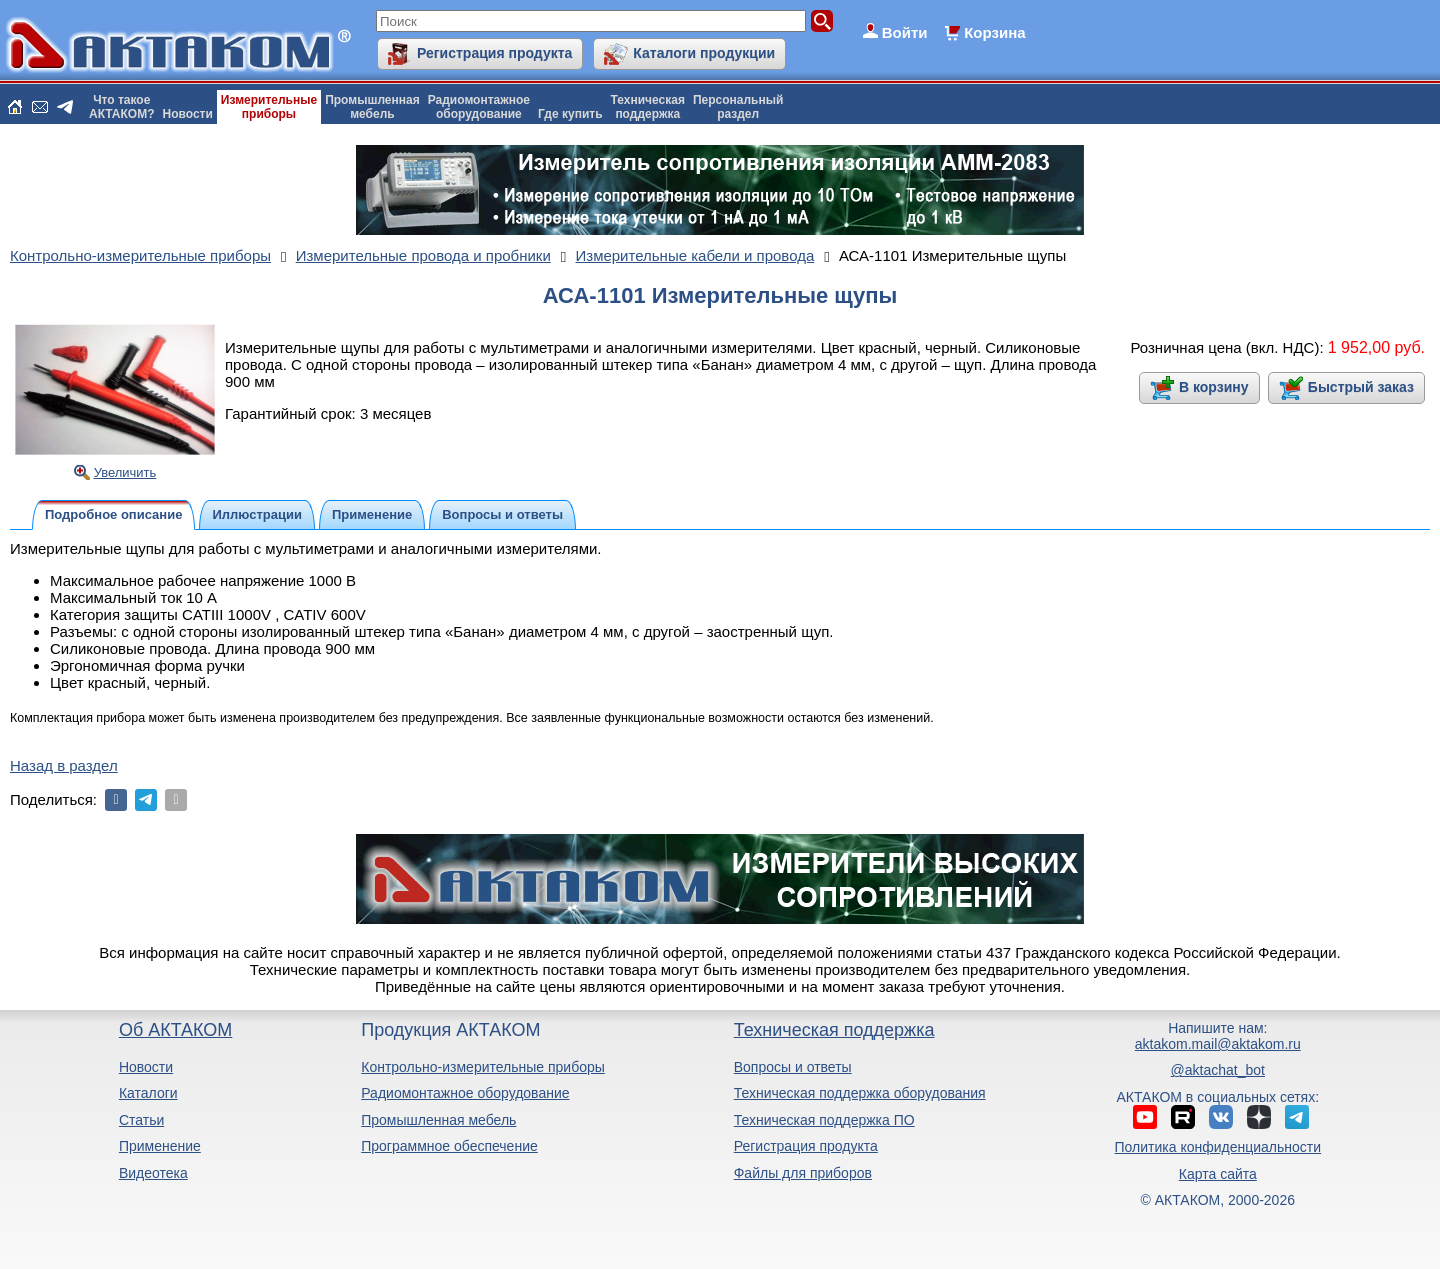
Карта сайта (1218, 1174)
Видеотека (153, 1173)
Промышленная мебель (438, 1120)
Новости (188, 114)
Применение (160, 1146)
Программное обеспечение (449, 1146)
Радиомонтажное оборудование (465, 1093)
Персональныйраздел (738, 107)
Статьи (141, 1120)
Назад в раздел (64, 765)
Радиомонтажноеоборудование (479, 107)
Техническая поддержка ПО (824, 1120)
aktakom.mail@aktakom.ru (1218, 1044)
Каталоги (148, 1093)
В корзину (1214, 387)
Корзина (994, 32)
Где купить (570, 114)
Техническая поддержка (834, 1030)
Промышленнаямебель (372, 107)
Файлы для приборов (803, 1173)
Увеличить (125, 472)
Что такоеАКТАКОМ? (122, 107)
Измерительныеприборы (269, 107)
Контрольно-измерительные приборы (483, 1067)
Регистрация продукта (494, 53)
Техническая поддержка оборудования (860, 1093)
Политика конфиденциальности (1218, 1147)
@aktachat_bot (1218, 1070)
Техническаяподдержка (648, 107)
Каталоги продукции (704, 53)
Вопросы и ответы (793, 1067)
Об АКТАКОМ (175, 1030)
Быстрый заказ (1361, 387)
